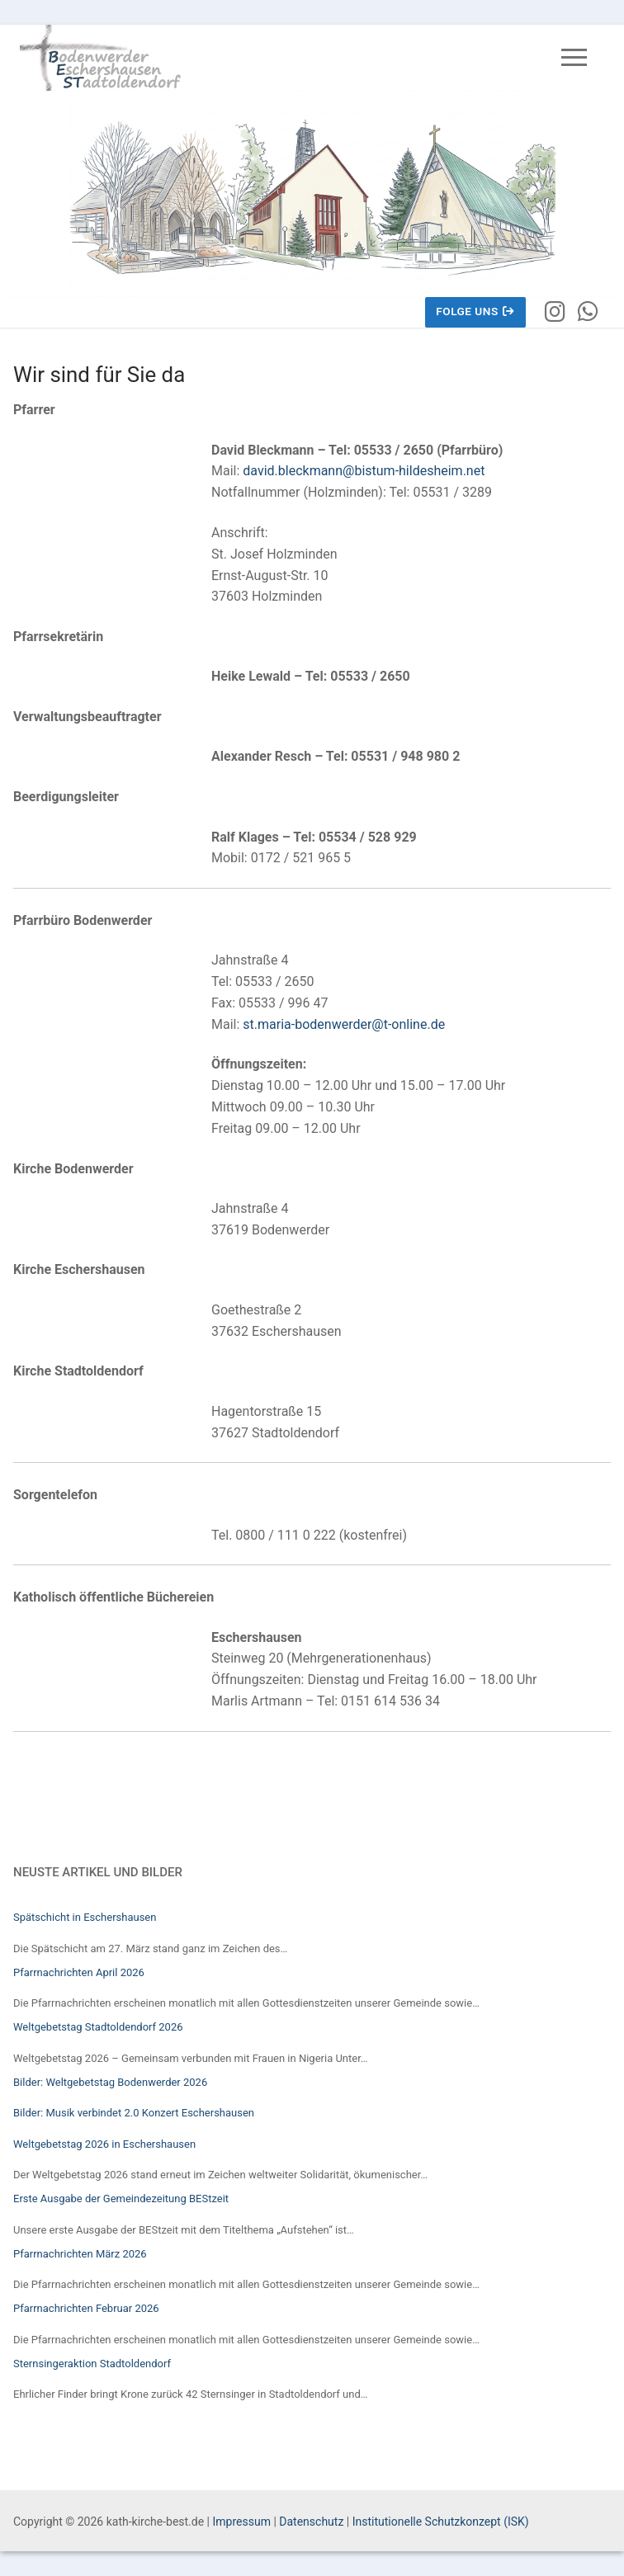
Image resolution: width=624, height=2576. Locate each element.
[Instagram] (555, 313)
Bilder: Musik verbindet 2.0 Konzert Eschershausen (133, 2113)
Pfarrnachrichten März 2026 (80, 2254)
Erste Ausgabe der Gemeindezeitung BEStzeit (121, 2198)
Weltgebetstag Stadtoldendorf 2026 (98, 2027)
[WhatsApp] (588, 313)
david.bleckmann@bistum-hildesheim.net (364, 471)
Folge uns (475, 311)
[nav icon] (574, 57)
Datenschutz (311, 2521)
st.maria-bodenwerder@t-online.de (344, 1024)
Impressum (241, 2521)
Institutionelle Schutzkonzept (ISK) (440, 2521)
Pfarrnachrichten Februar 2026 (86, 2308)
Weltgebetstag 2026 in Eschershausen (104, 2144)
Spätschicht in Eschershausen (84, 1917)
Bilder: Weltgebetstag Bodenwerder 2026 (110, 2082)
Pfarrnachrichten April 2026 (78, 1972)
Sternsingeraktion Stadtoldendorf (92, 2363)
